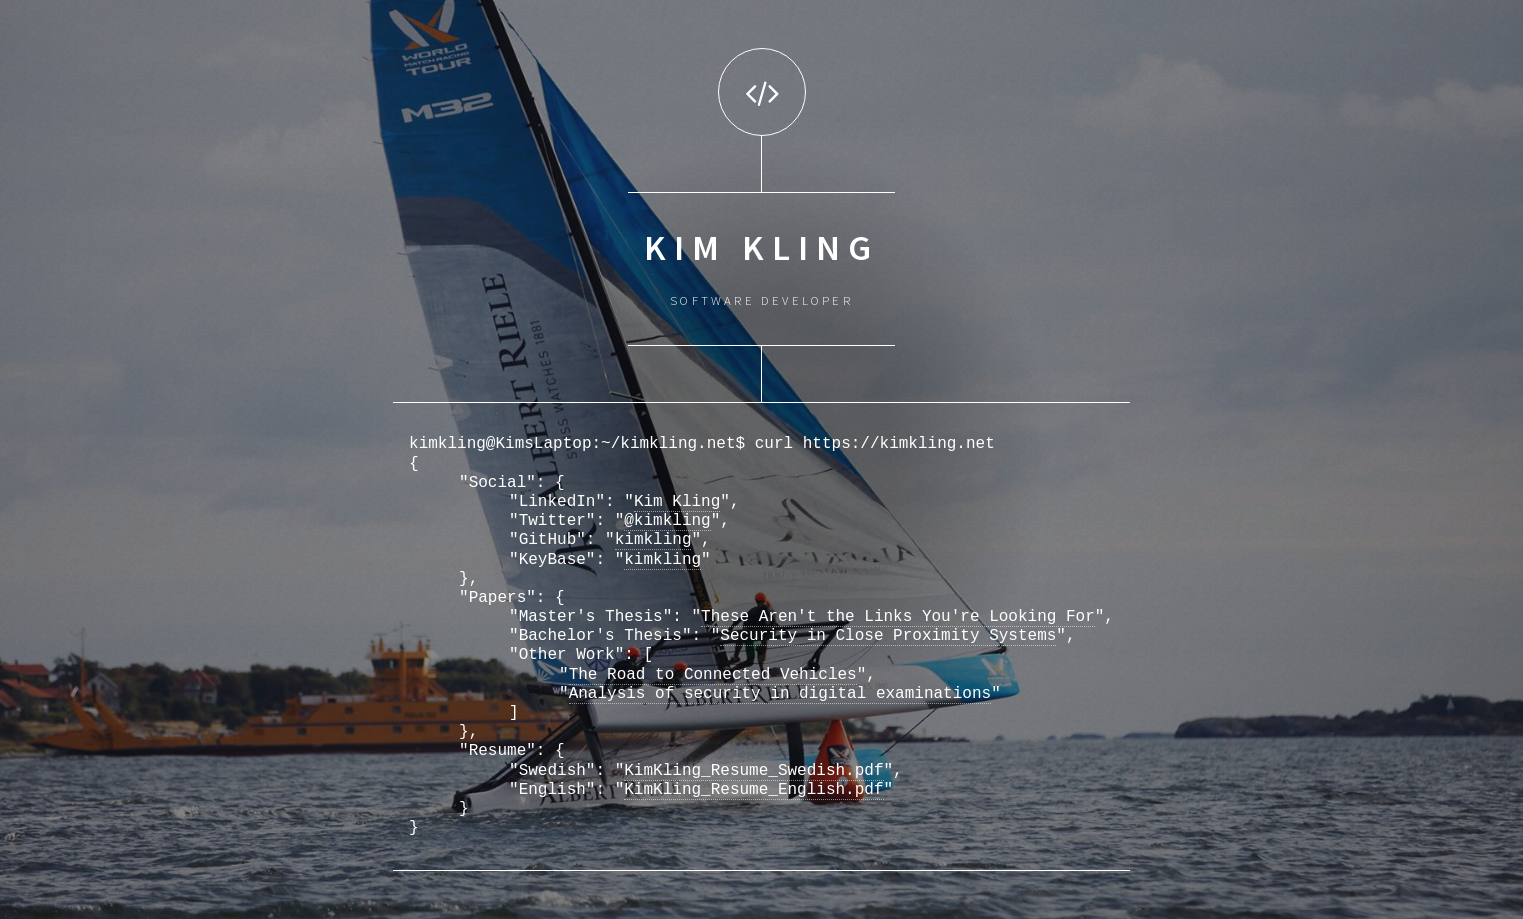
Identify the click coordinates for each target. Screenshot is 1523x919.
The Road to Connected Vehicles (713, 675)
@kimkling (667, 521)
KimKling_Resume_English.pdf (753, 790)
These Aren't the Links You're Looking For (898, 617)
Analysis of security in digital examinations (780, 694)
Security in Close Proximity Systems (888, 636)
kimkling (653, 540)
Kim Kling (677, 502)
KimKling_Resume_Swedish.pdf (753, 771)
